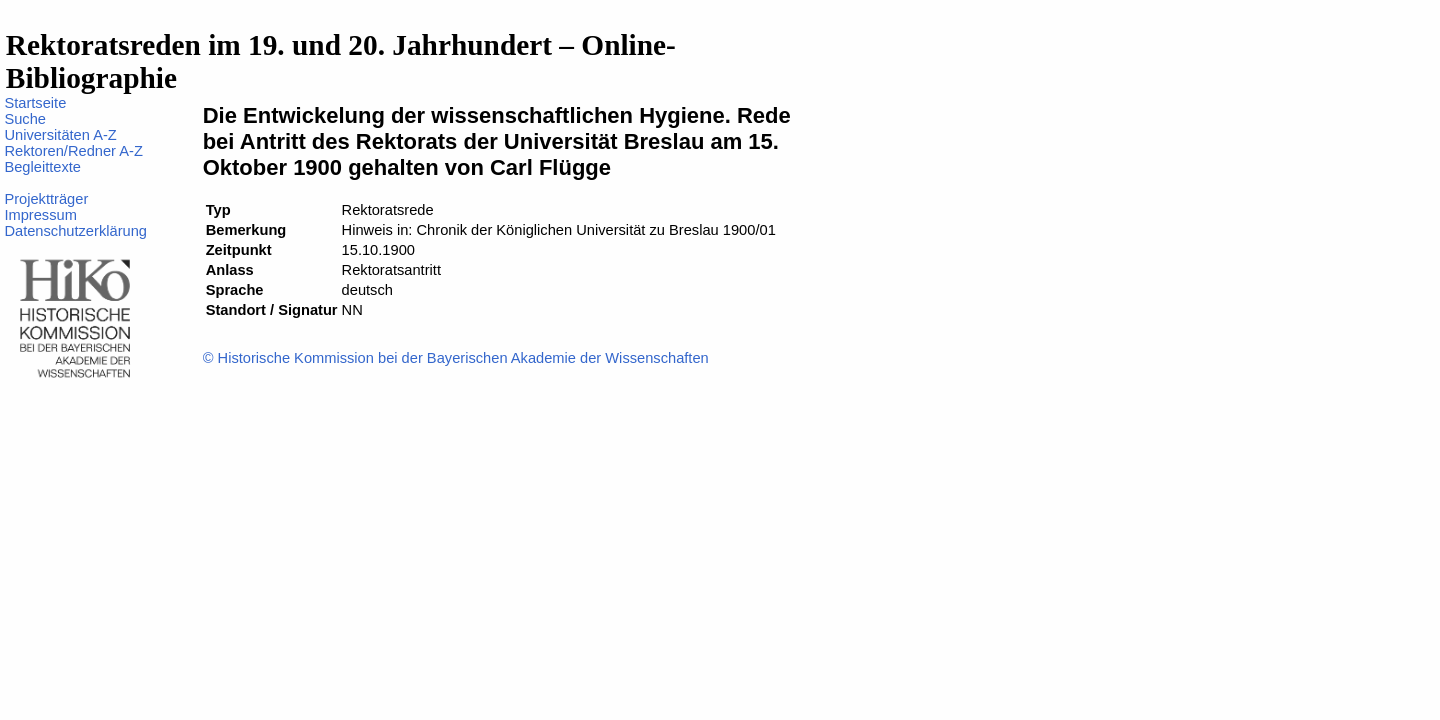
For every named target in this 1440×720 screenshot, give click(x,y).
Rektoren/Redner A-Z (73, 151)
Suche (25, 119)
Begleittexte (42, 167)
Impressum (40, 215)
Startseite (35, 103)
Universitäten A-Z (60, 135)
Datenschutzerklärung (75, 231)
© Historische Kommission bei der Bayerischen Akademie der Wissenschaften (456, 358)
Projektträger (46, 199)
